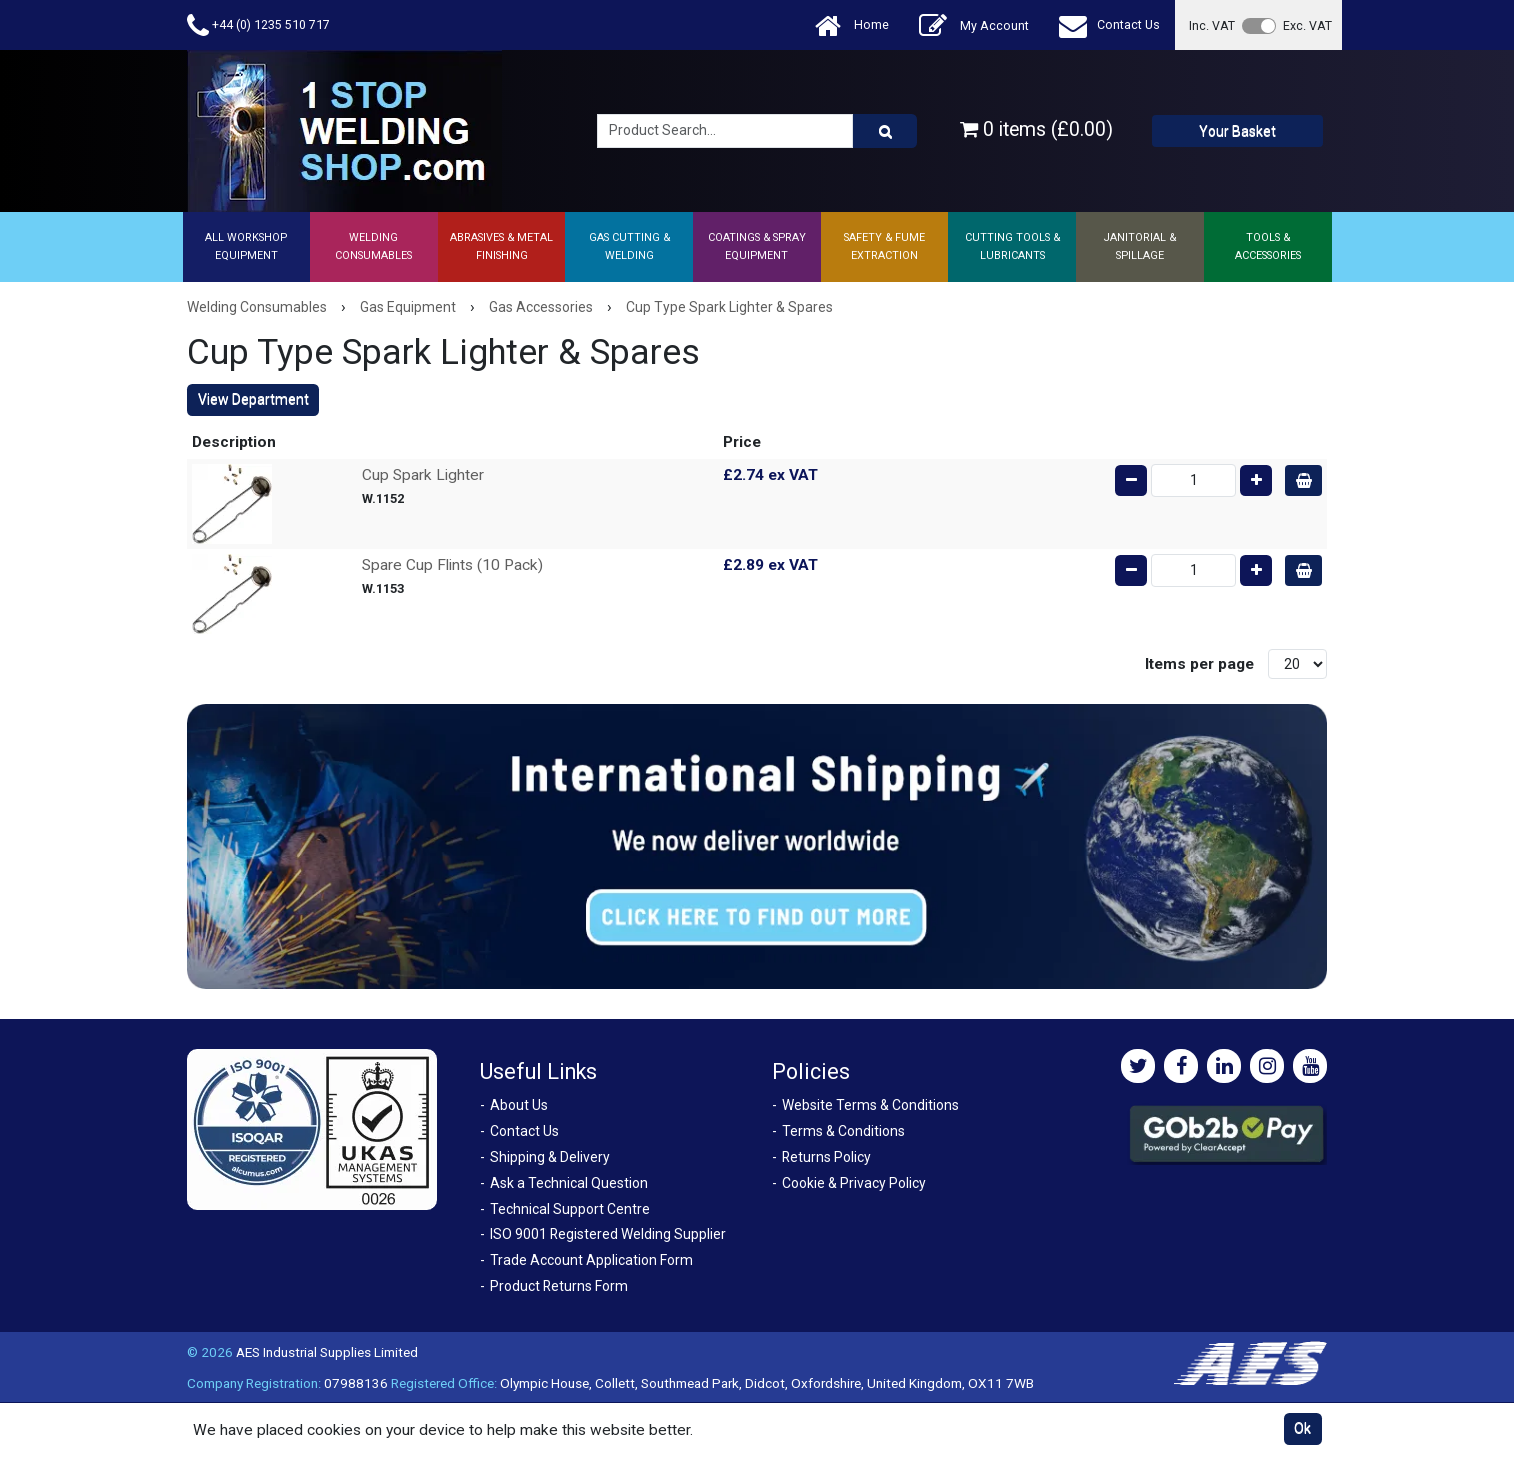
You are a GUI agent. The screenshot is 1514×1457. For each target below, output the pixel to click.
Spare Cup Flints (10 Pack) (452, 565)
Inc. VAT (1212, 25)
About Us (519, 1105)
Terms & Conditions (843, 1131)
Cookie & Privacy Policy (854, 1183)
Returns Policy (826, 1157)
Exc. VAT (1307, 25)
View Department (253, 399)
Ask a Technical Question (569, 1183)
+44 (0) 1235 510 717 (258, 25)
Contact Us (1109, 25)
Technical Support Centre (570, 1209)
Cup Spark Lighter (423, 475)
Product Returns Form (559, 1286)
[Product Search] (885, 131)
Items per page (1199, 664)
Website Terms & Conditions (870, 1105)
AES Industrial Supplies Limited (327, 1352)
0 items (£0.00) (1036, 129)
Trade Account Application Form (591, 1260)
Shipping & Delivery (550, 1157)
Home (852, 25)
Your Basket (1237, 131)
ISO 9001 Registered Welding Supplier (608, 1234)
